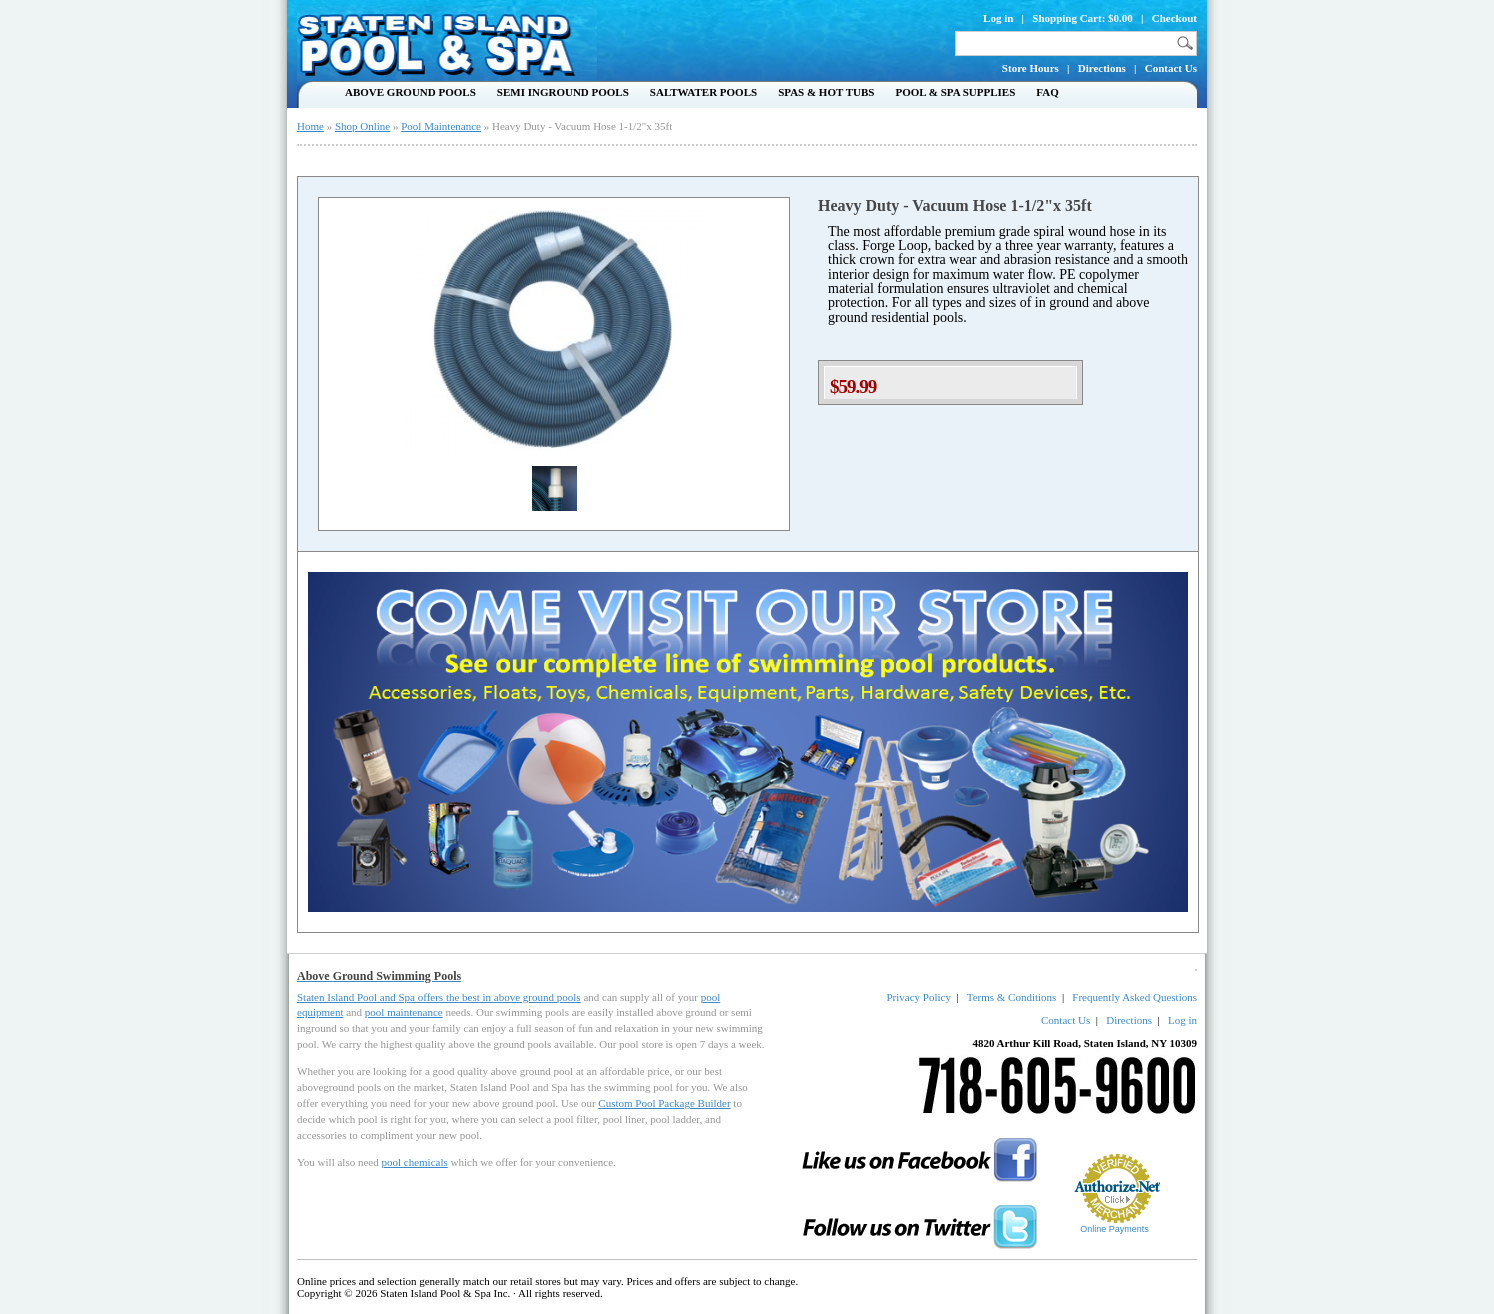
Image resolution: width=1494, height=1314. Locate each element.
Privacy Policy (918, 997)
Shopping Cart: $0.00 (1082, 18)
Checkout (1174, 18)
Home (310, 126)
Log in (998, 18)
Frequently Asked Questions (1134, 997)
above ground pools (537, 997)
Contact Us (1171, 68)
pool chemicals (414, 1162)
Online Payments (1114, 1229)
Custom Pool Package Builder (664, 1103)
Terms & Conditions (1012, 997)
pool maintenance (404, 1012)
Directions (1102, 68)
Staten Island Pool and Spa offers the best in (395, 997)
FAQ (1047, 92)
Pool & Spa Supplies (955, 92)
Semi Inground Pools (563, 92)
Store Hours (1030, 68)
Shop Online (362, 126)
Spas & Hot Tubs (826, 92)
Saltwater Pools (703, 92)
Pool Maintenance (441, 126)
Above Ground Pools (410, 92)
